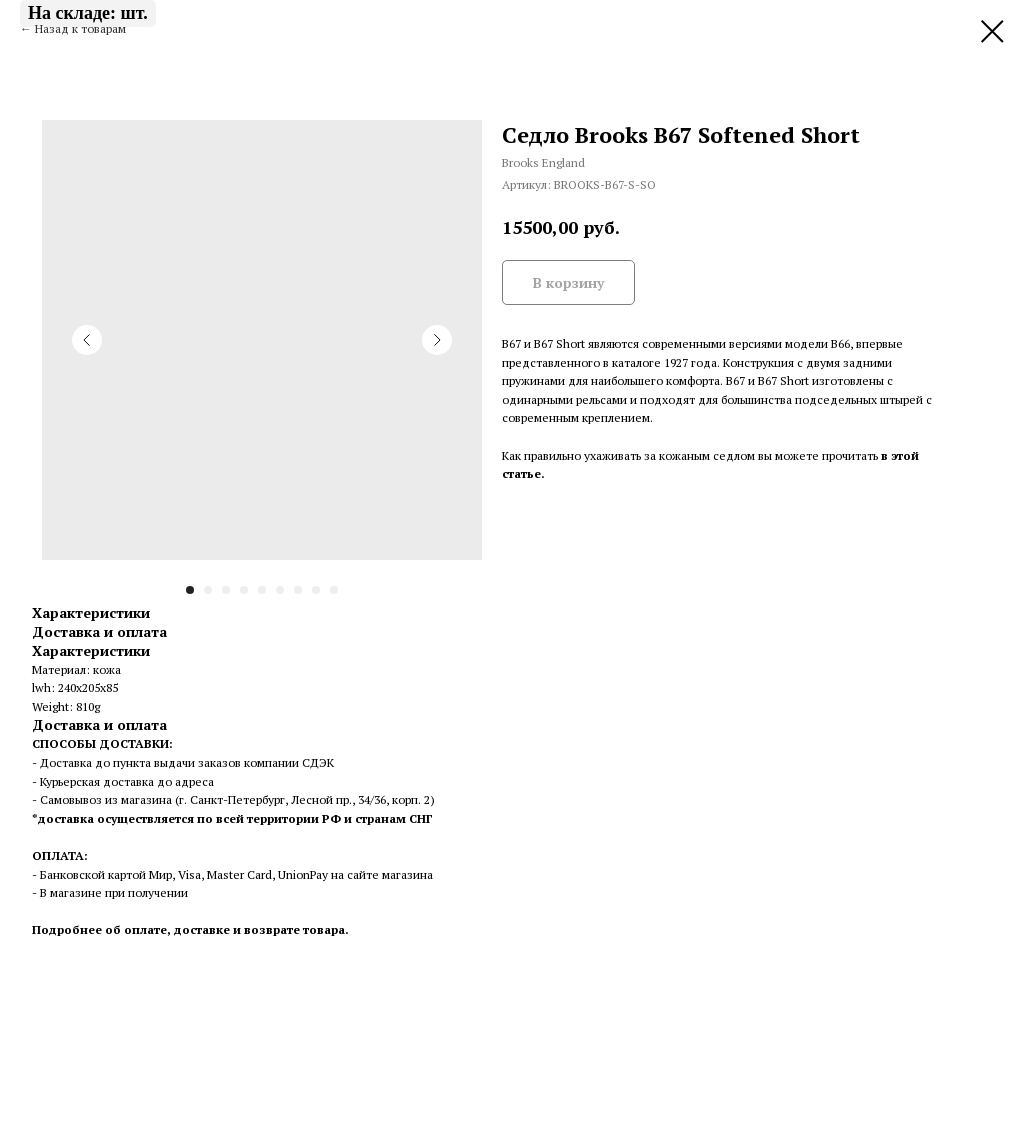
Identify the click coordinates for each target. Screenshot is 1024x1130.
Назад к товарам (80, 28)
